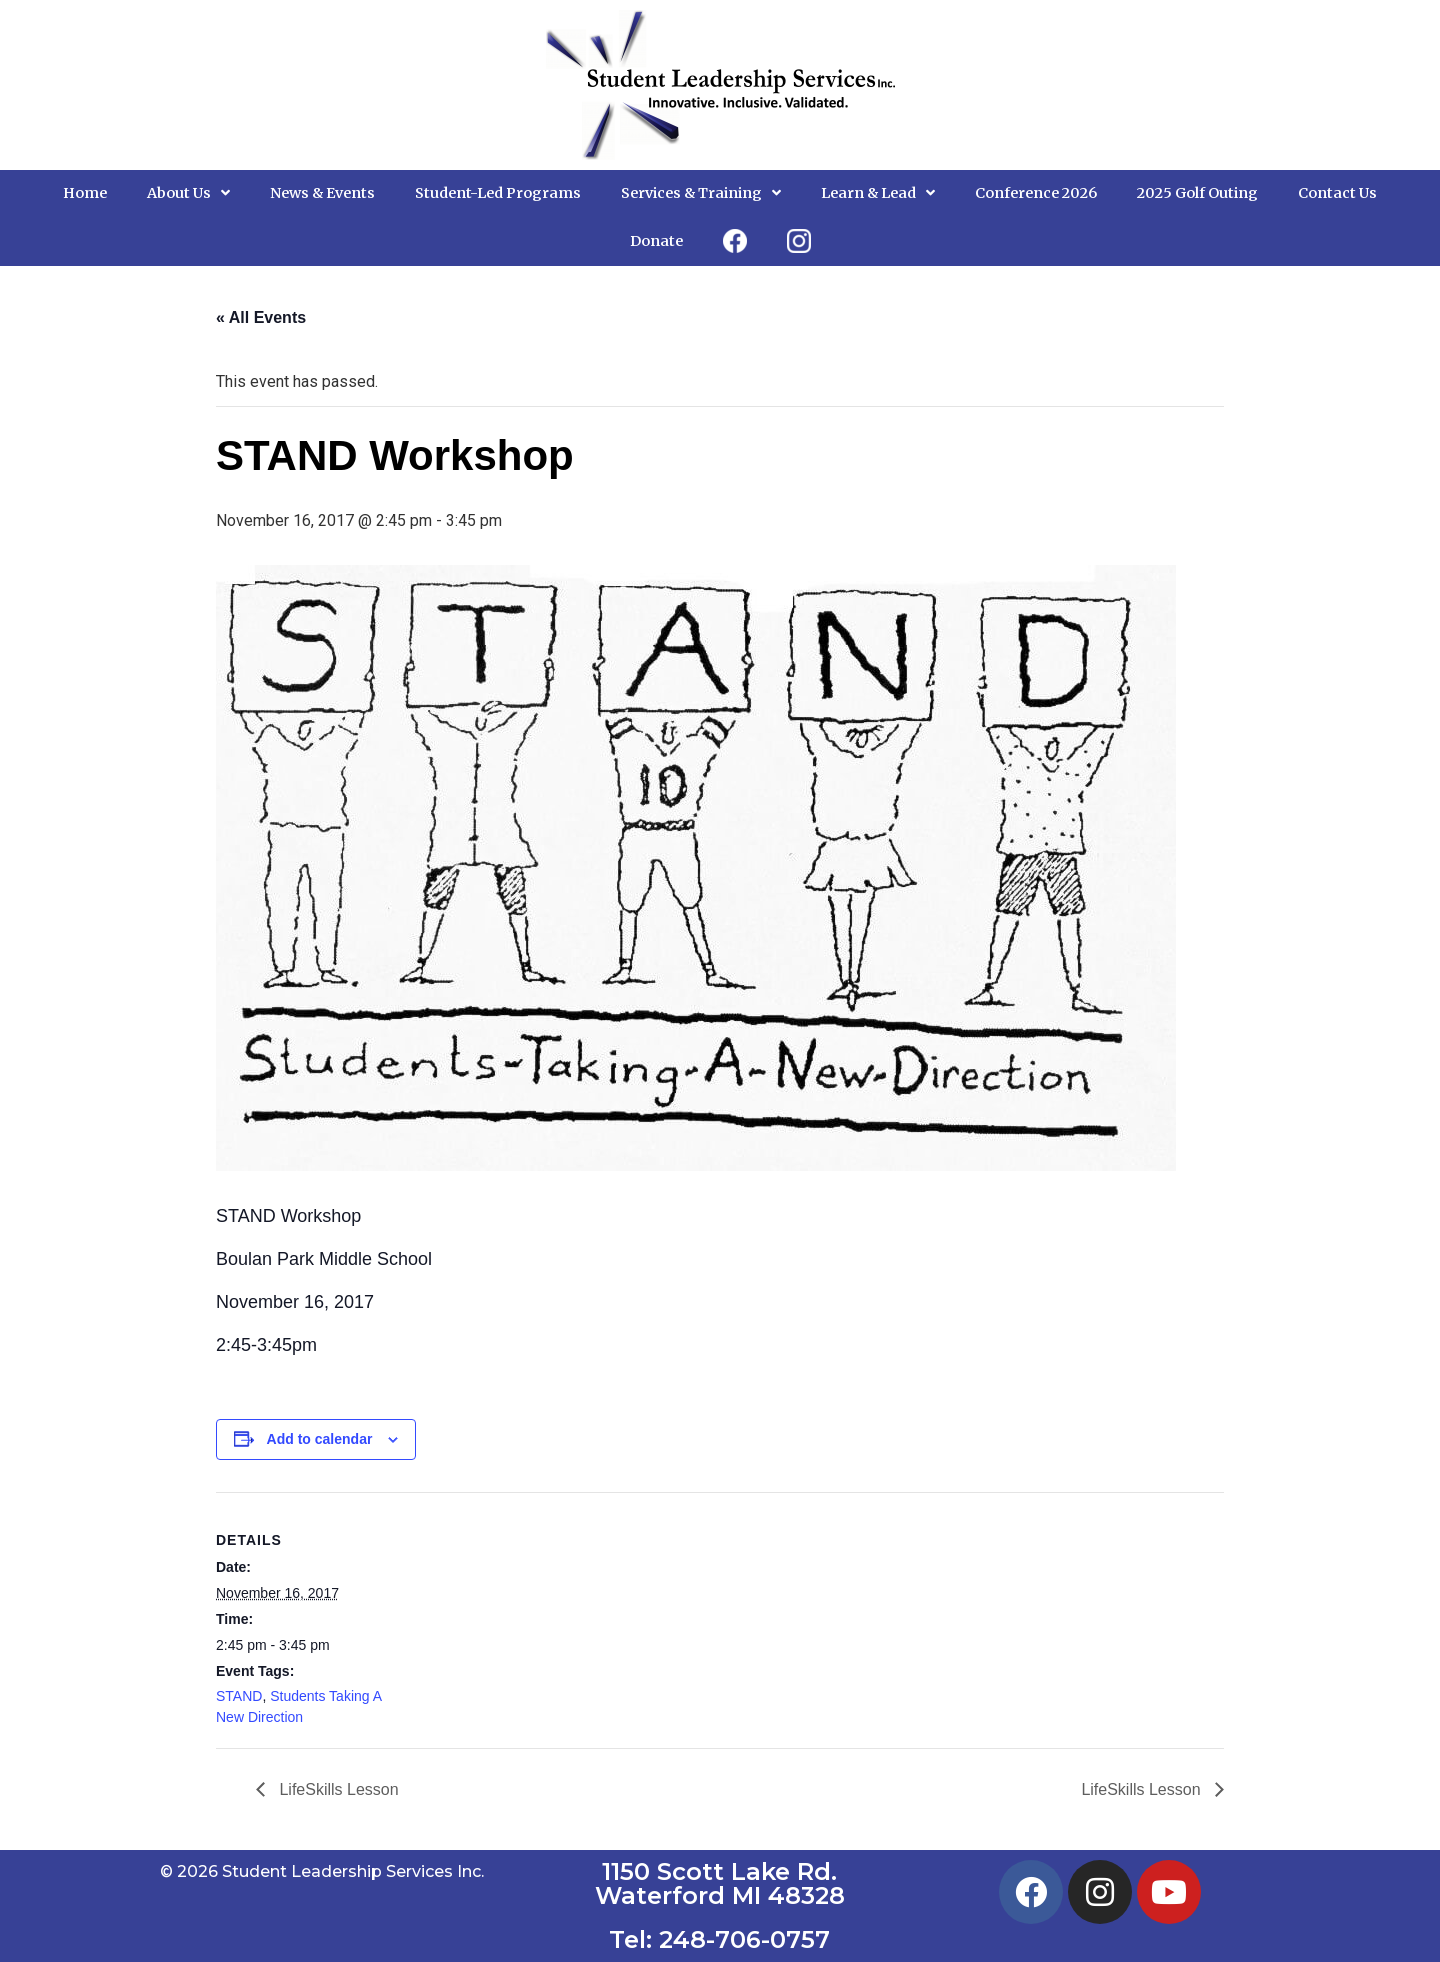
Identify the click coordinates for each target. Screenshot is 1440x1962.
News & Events (322, 193)
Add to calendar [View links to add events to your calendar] (320, 1439)
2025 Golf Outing (1197, 193)
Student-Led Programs (498, 193)
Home (85, 193)
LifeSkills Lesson (337, 1789)
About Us (188, 193)
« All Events (261, 317)
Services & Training (701, 193)
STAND (239, 1696)
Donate (656, 241)
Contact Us (1337, 193)
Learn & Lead (878, 193)
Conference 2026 (1036, 193)
